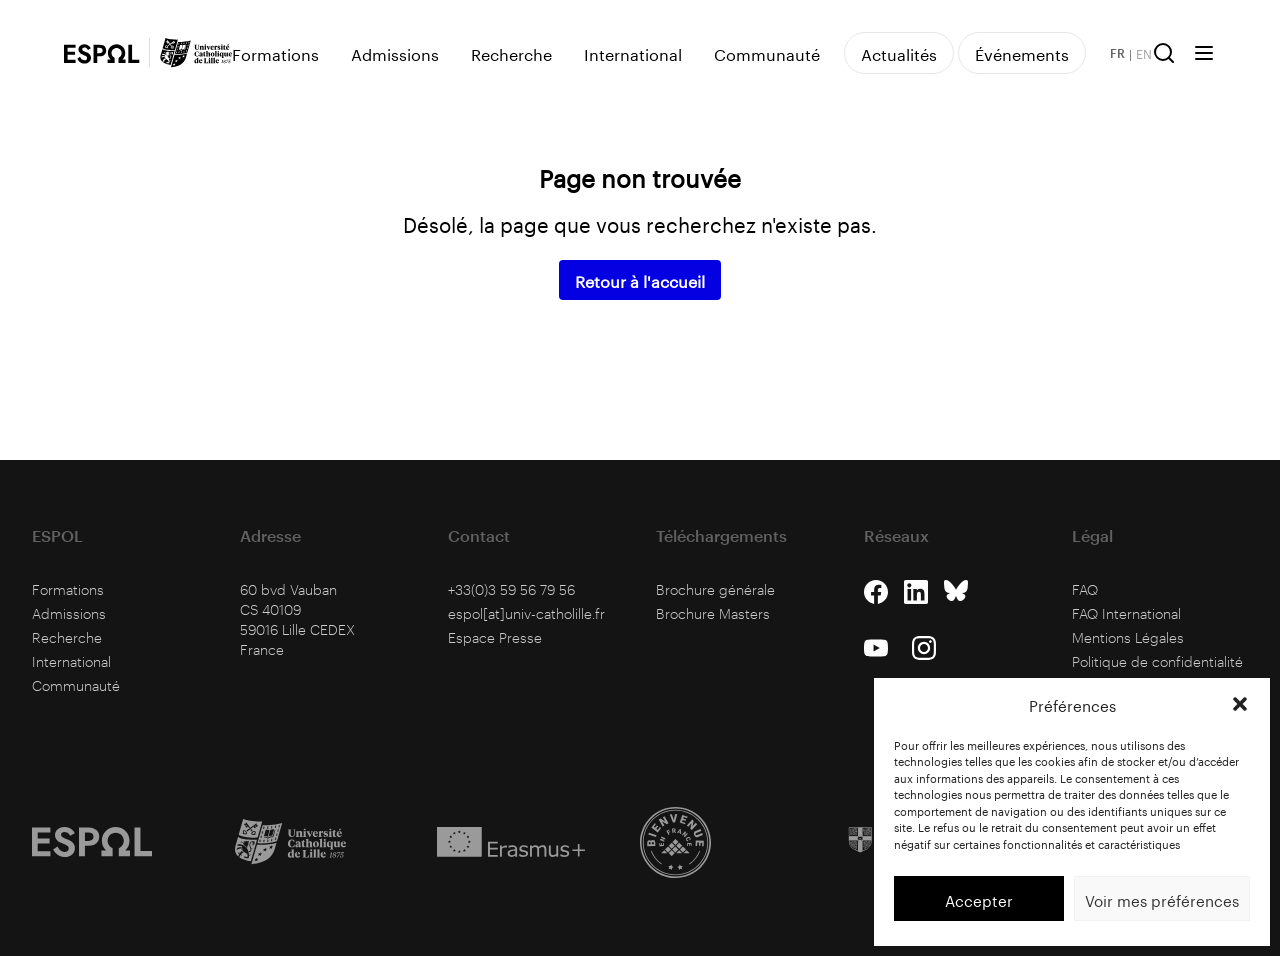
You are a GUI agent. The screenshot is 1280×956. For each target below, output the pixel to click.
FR (1117, 53)
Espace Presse (495, 637)
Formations (275, 53)
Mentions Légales (1128, 637)
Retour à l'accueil (640, 279)
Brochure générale (715, 589)
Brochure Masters (713, 613)
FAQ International (1126, 613)
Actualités (899, 52)
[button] (1240, 704)
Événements (1022, 52)
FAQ (1085, 589)
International (633, 53)
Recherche (511, 53)
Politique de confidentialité (1157, 661)
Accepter (979, 899)
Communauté (767, 53)
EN (1144, 53)
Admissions (395, 53)
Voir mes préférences (1162, 899)
